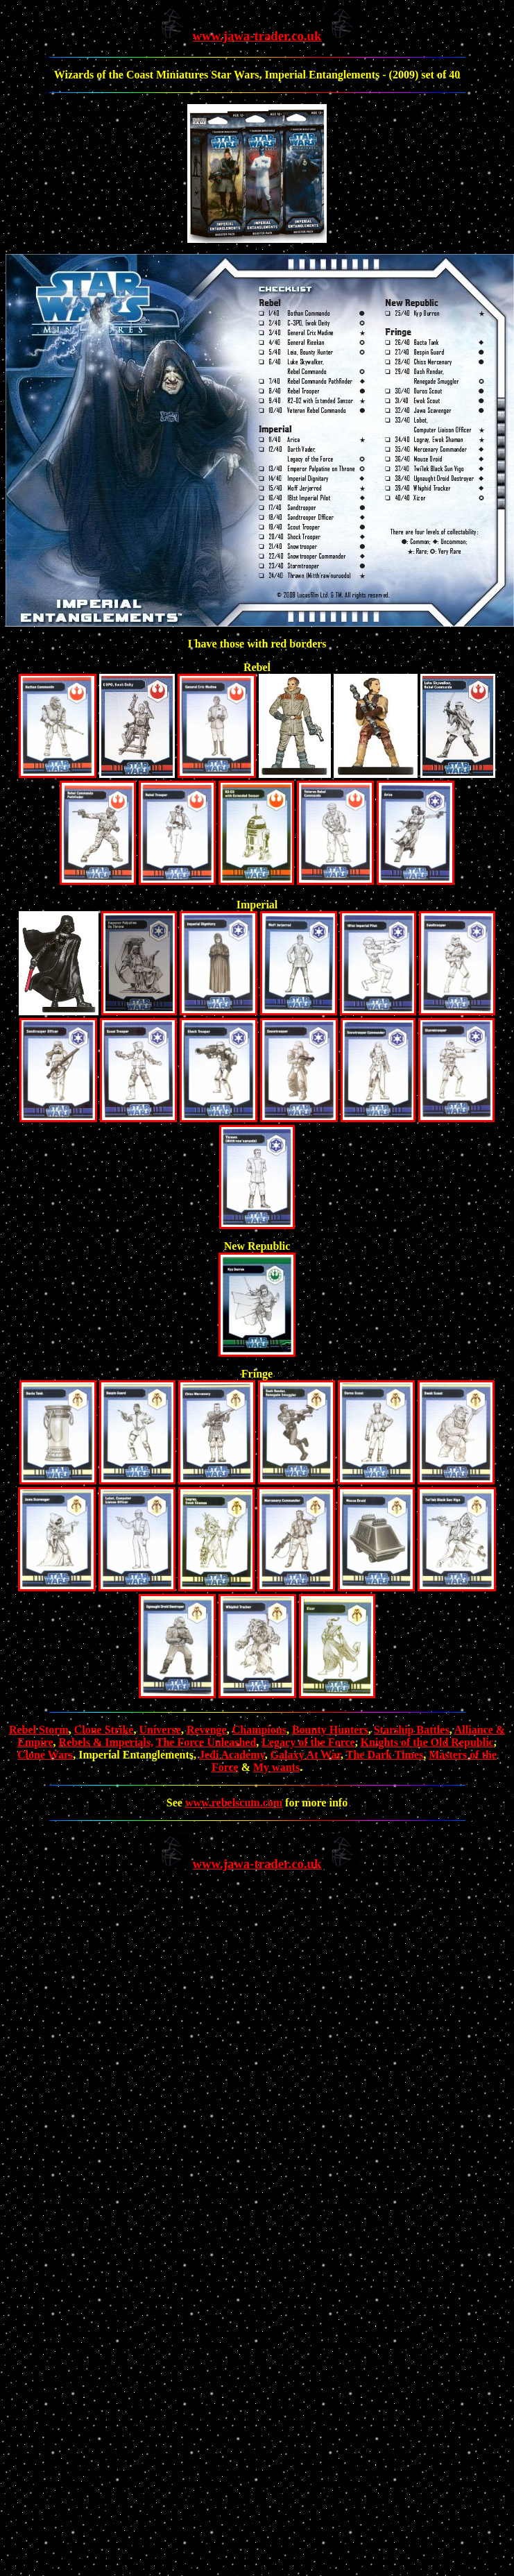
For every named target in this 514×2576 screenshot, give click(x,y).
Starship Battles (411, 1730)
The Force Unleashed (206, 1742)
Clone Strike (104, 1730)
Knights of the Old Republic (427, 1742)
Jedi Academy (232, 1755)
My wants (276, 1767)
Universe (159, 1730)
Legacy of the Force (308, 1742)
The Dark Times (384, 1755)
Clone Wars (45, 1755)
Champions (259, 1730)
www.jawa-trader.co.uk (257, 35)
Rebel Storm (39, 1730)
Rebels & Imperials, (106, 1742)
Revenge (207, 1730)
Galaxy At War (306, 1755)
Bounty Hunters (330, 1730)
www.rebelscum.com (233, 1802)
